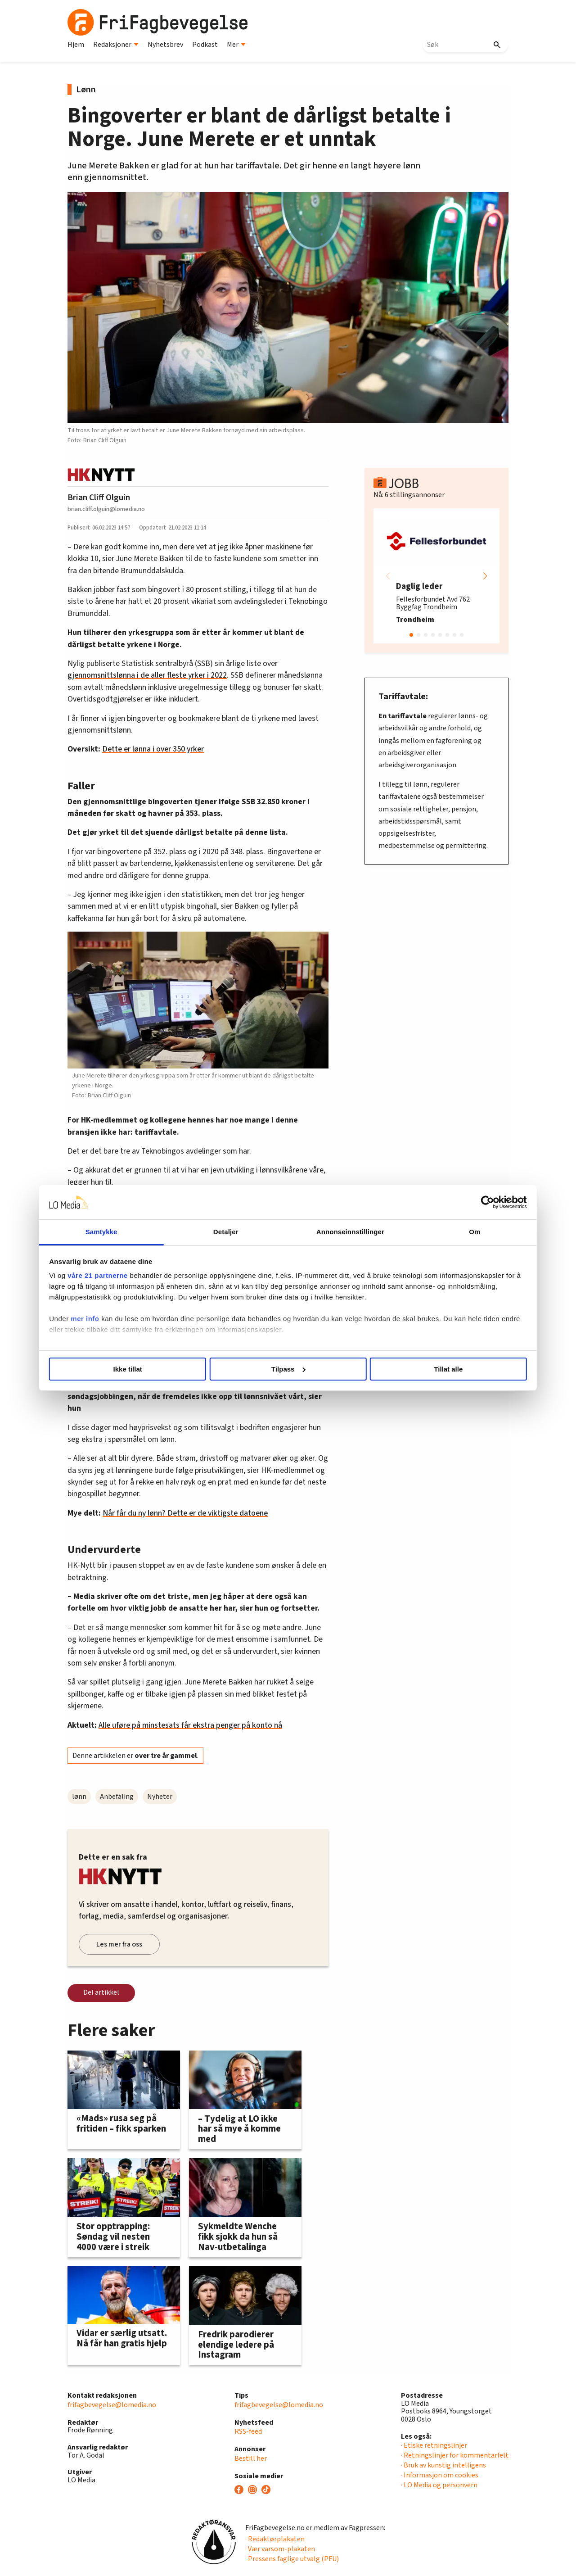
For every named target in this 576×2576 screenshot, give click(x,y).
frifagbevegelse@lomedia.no (112, 2405)
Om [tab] (440, 1232)
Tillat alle (417, 1369)
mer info (131, 1329)
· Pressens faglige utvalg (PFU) (292, 2559)
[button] (485, 576)
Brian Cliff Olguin (99, 497)
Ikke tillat (158, 1369)
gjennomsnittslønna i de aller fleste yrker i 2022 (147, 675)
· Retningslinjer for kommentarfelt (454, 2455)
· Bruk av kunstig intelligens (443, 2465)
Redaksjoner (116, 45)
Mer (236, 45)
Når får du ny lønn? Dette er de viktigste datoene (185, 1513)
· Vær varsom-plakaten (280, 2549)
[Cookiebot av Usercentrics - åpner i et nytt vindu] (441, 1202)
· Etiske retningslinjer (434, 2445)
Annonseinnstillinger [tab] (339, 1232)
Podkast (205, 45)
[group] (437, 575)
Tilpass (288, 1369)
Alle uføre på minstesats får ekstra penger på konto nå (190, 1725)
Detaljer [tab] (237, 1232)
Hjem (76, 45)
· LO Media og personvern (439, 2485)
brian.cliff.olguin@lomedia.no (106, 509)
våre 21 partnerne (144, 1275)
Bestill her (250, 2458)
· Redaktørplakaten (275, 2539)
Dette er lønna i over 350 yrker (153, 749)
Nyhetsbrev (165, 45)
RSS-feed (248, 2431)
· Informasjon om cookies (439, 2475)
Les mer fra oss (119, 1944)
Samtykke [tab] (136, 1232)
